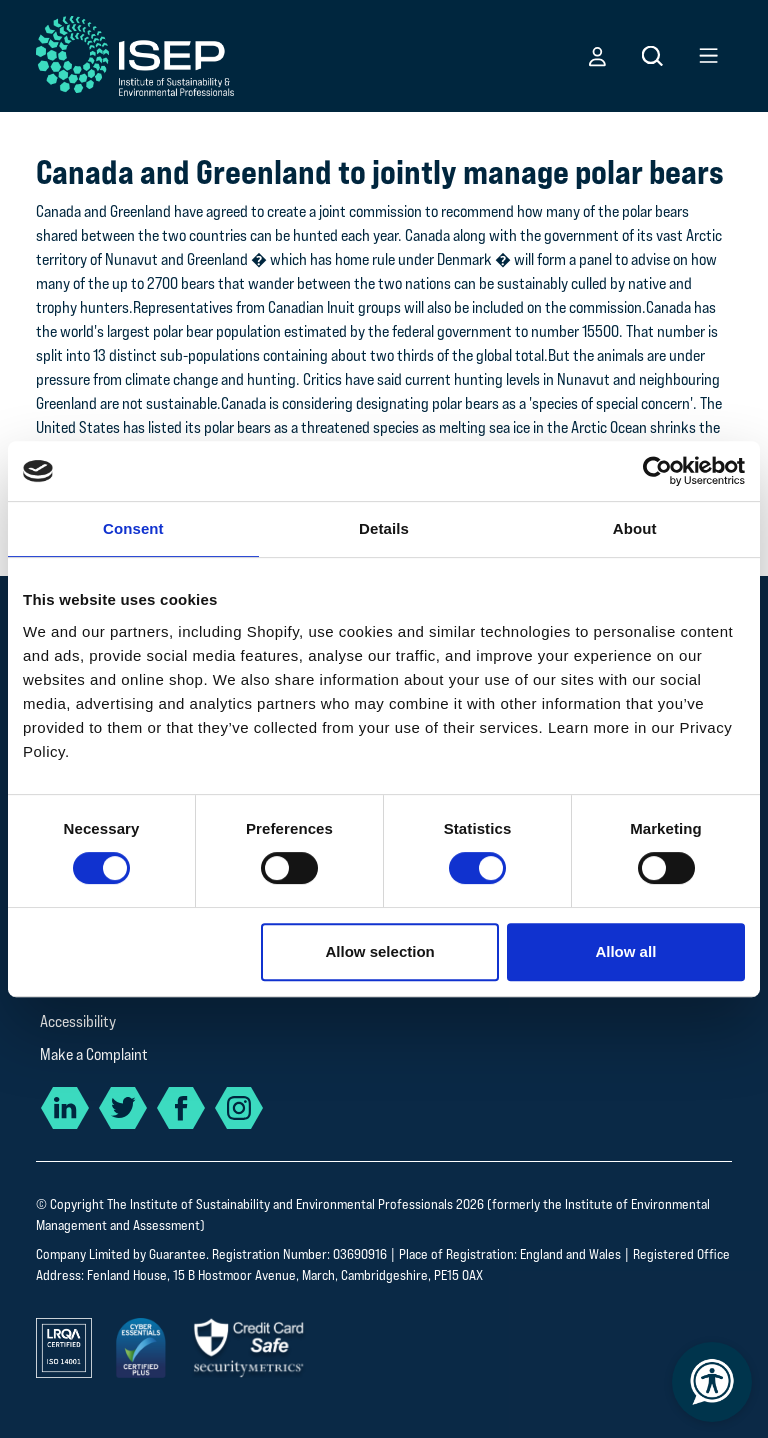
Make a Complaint (94, 1054)
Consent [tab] (133, 528)
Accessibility (78, 1021)
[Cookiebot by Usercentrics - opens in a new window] (657, 471)
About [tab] (635, 528)
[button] (597, 56)
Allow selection (380, 951)
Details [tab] (384, 528)
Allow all (625, 951)
